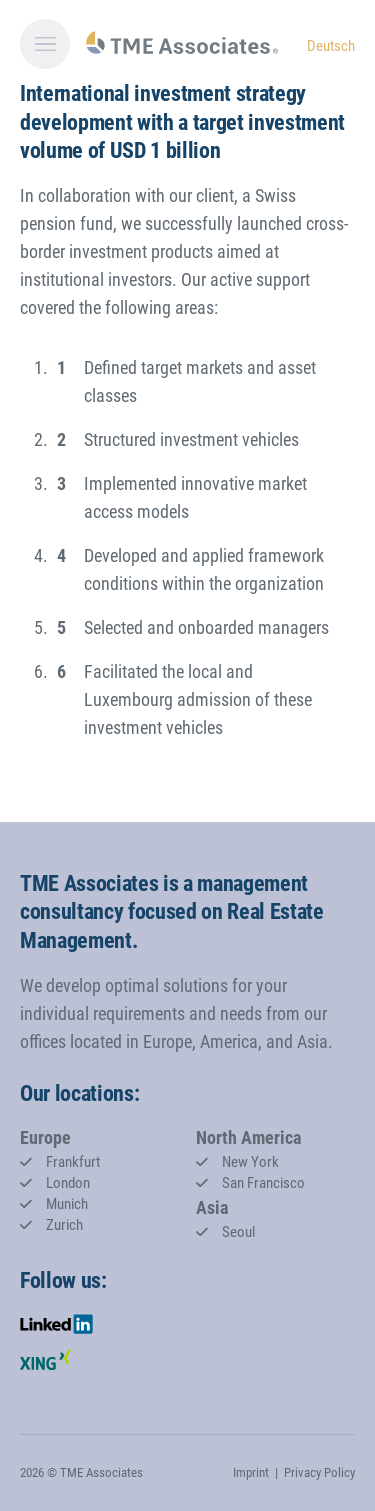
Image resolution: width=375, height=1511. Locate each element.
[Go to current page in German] (331, 44)
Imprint (251, 1472)
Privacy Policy (319, 1472)
